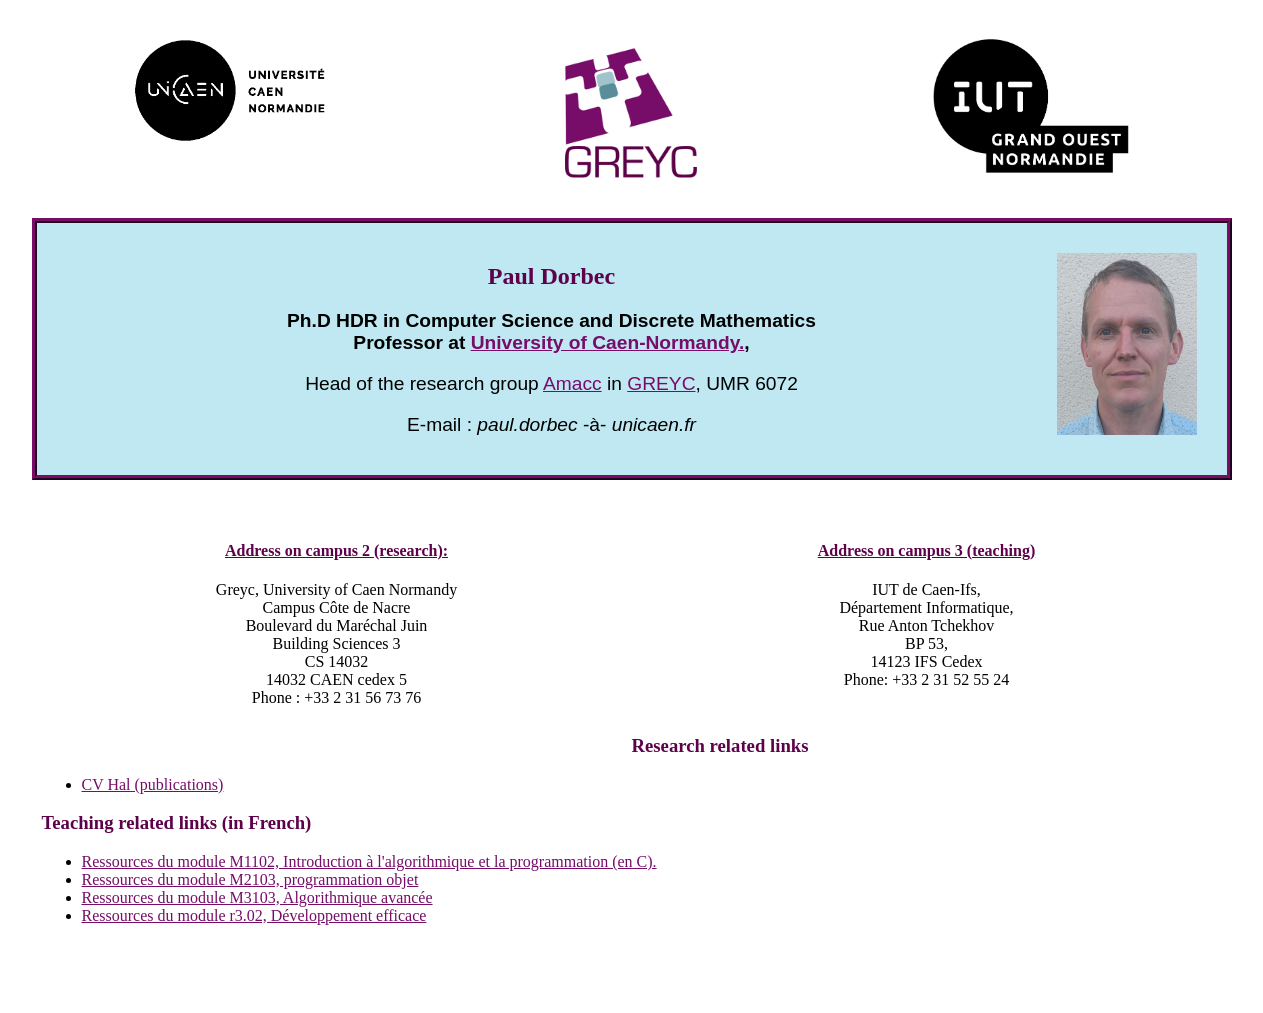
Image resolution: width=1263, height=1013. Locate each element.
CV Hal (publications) (153, 784)
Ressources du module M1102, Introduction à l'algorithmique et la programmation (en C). (369, 861)
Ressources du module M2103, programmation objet (250, 879)
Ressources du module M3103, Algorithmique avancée (257, 897)
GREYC (661, 383)
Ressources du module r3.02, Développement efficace (254, 915)
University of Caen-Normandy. (608, 342)
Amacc (572, 383)
